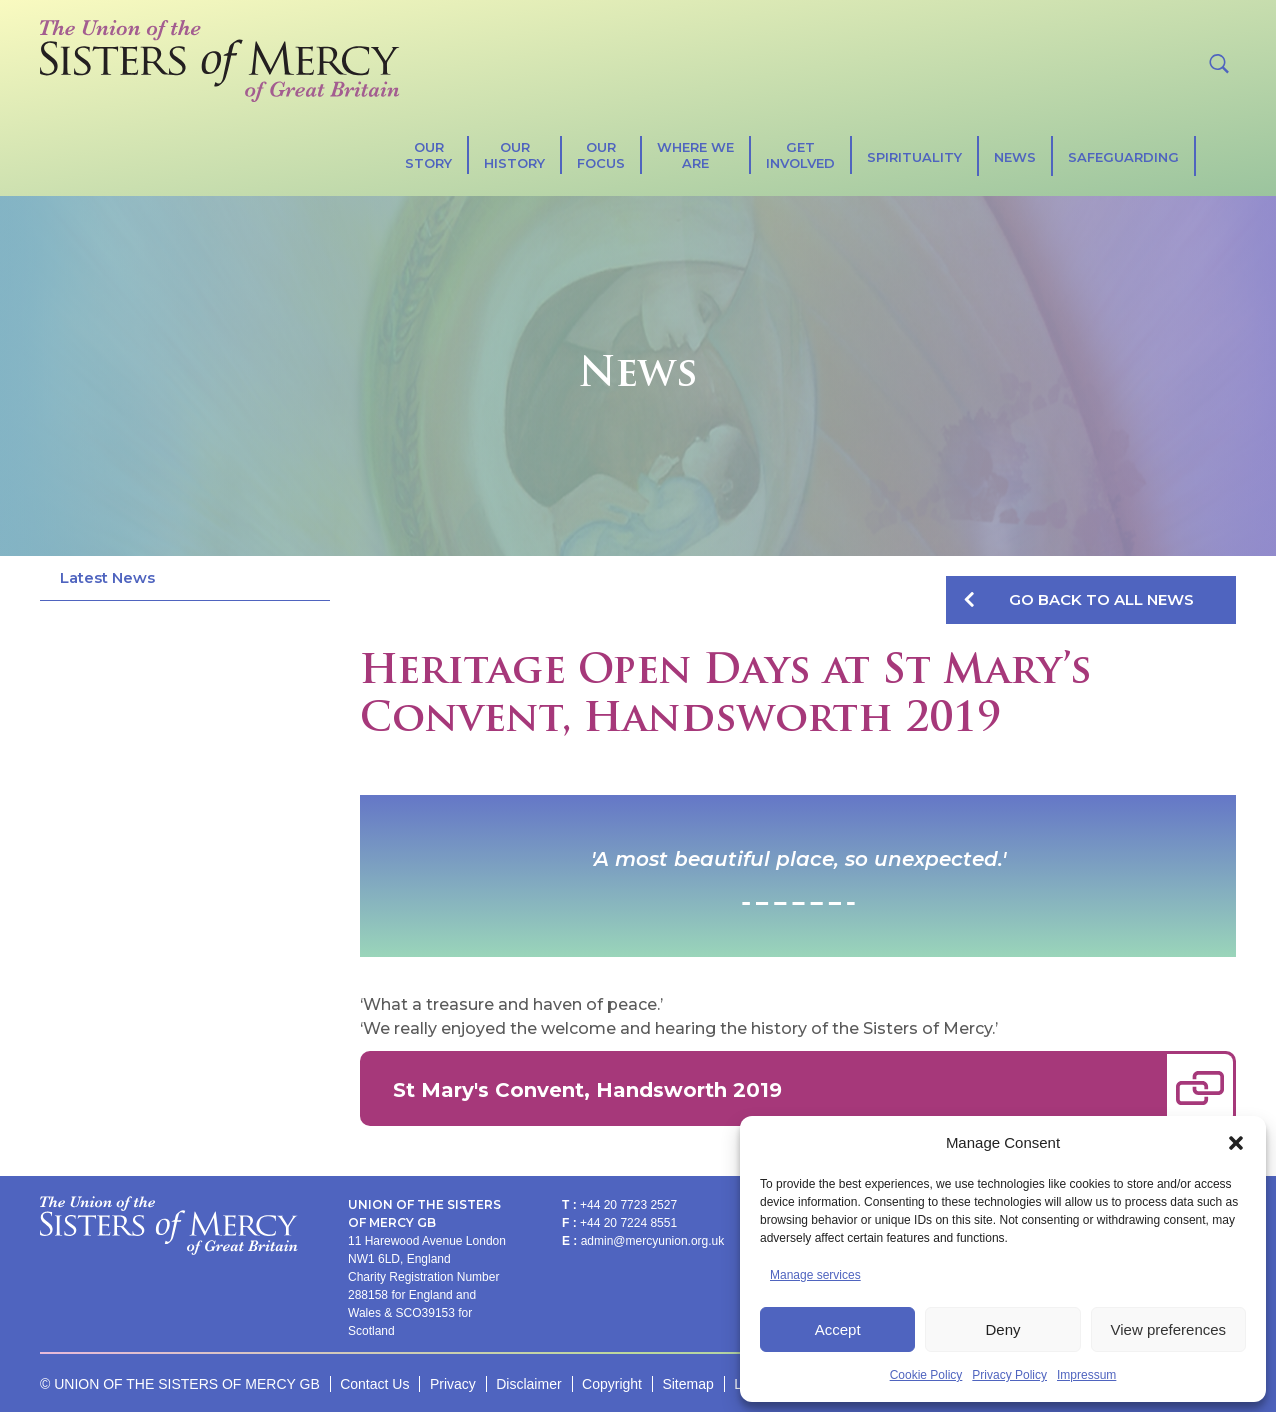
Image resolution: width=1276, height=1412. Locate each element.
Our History (514, 155)
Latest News (107, 577)
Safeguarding (1123, 157)
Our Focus (601, 155)
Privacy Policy (1009, 1375)
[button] (1236, 1143)
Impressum (1086, 1375)
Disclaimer (528, 1384)
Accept (838, 1329)
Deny (1002, 1329)
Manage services (815, 1275)
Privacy (453, 1384)
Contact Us (374, 1384)
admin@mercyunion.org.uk (653, 1241)
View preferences (1169, 1329)
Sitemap (687, 1384)
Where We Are (695, 155)
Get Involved (800, 155)
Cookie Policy (926, 1375)
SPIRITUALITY (914, 157)
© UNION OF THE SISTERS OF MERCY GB (180, 1384)
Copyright (612, 1384)
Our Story (428, 155)
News (1015, 157)
